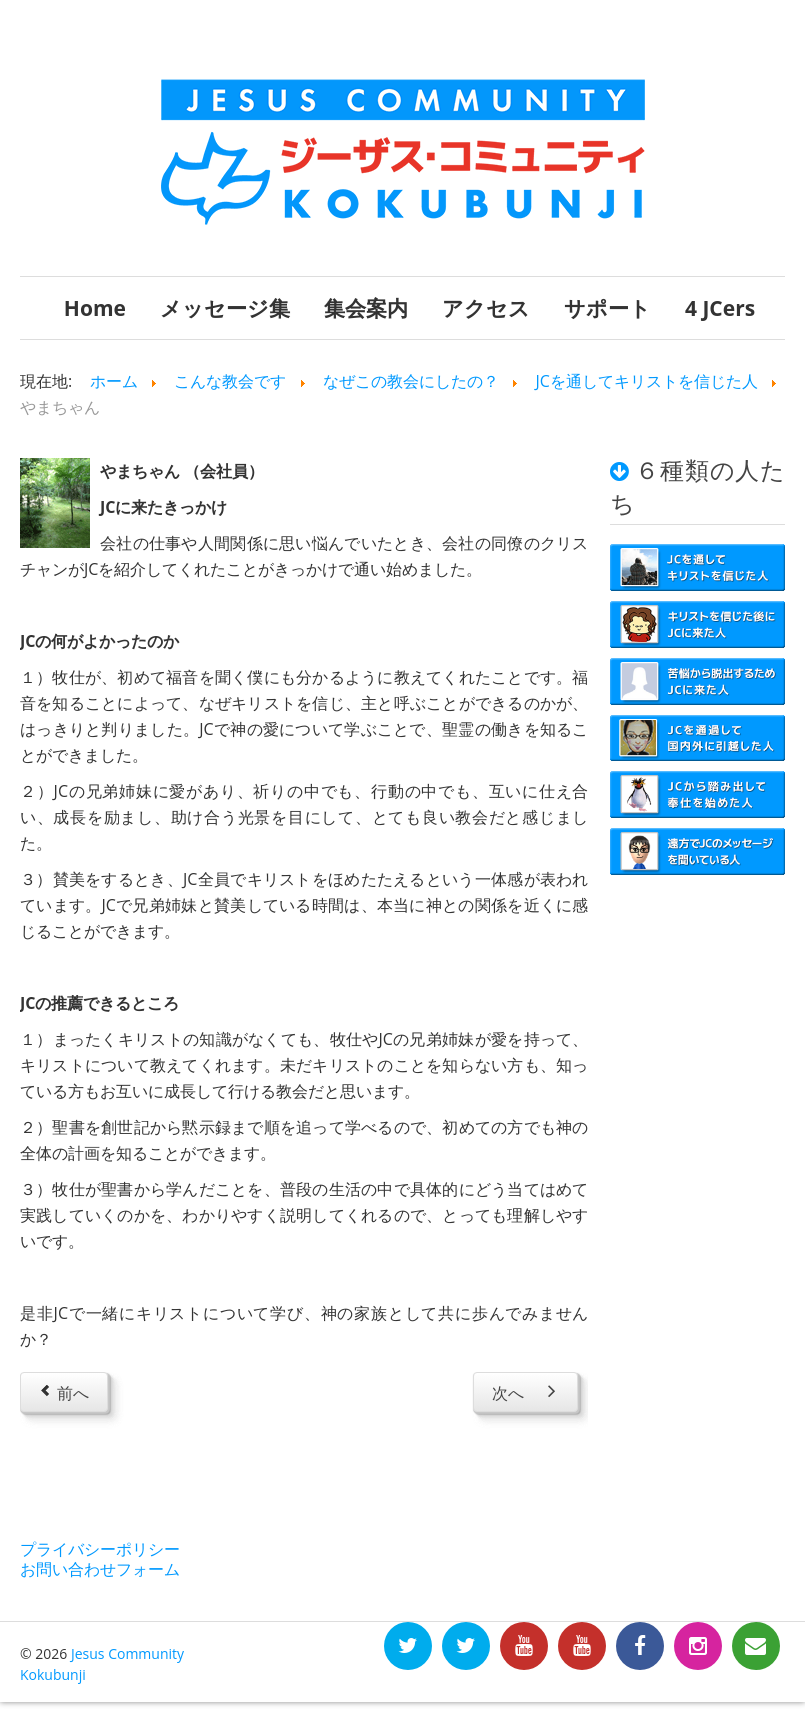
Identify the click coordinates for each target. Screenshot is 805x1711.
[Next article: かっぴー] (525, 1392)
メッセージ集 (225, 308)
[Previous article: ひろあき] (64, 1392)
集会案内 (366, 308)
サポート (607, 308)
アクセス (486, 308)
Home (95, 308)
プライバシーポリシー (100, 1549)
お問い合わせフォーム (100, 1569)
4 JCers (720, 308)
